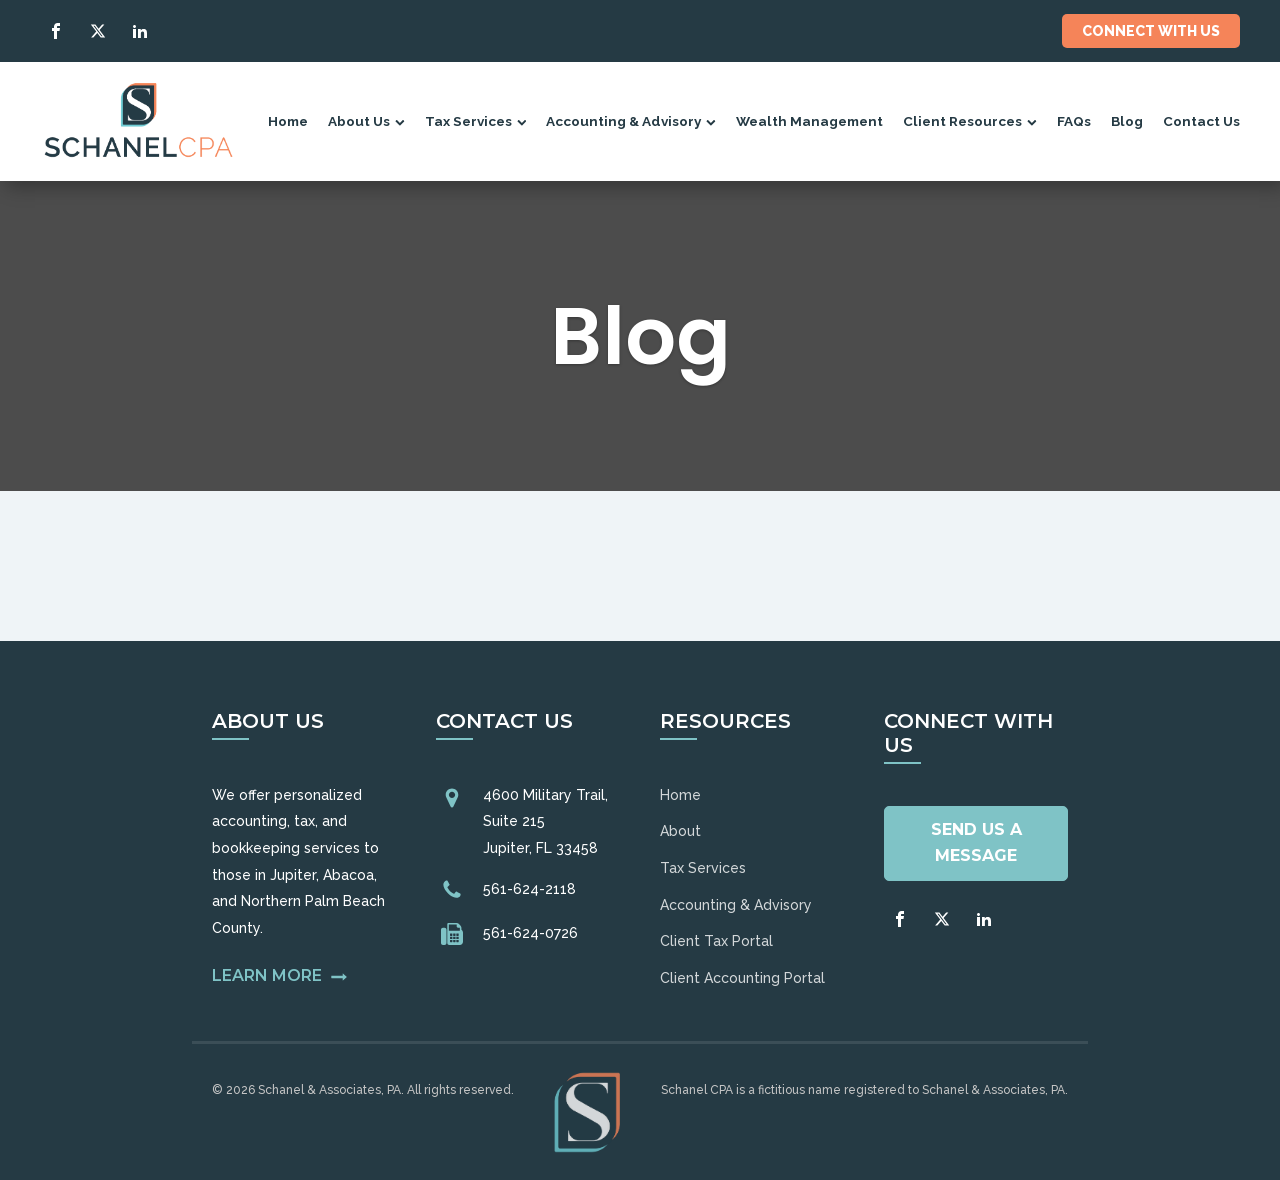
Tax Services (476, 121)
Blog (1127, 121)
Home (288, 121)
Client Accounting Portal (742, 978)
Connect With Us (1151, 31)
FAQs (1074, 121)
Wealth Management (809, 121)
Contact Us (1201, 121)
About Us (366, 121)
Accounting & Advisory (631, 121)
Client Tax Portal (716, 941)
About (680, 831)
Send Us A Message (976, 843)
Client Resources (970, 121)
